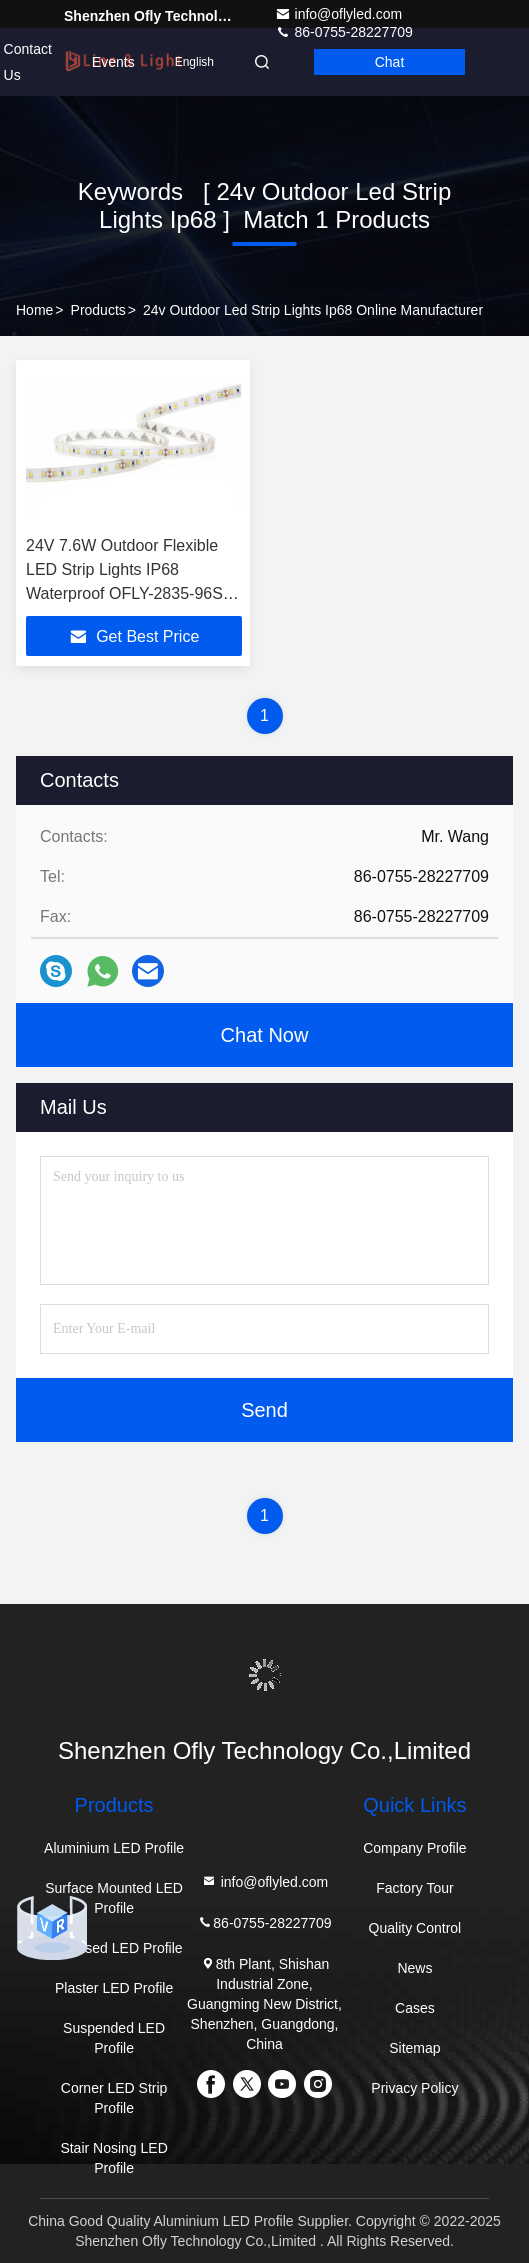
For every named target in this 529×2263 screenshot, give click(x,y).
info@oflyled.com (339, 14)
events (113, 62)
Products (98, 310)
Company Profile (415, 1848)
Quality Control (415, 1928)
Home (34, 310)
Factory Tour (415, 1888)
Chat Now (265, 1035)
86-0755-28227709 (264, 1922)
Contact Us (28, 62)
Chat (390, 62)
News (414, 1968)
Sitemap (414, 2048)
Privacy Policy (414, 2088)
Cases (415, 2008)
